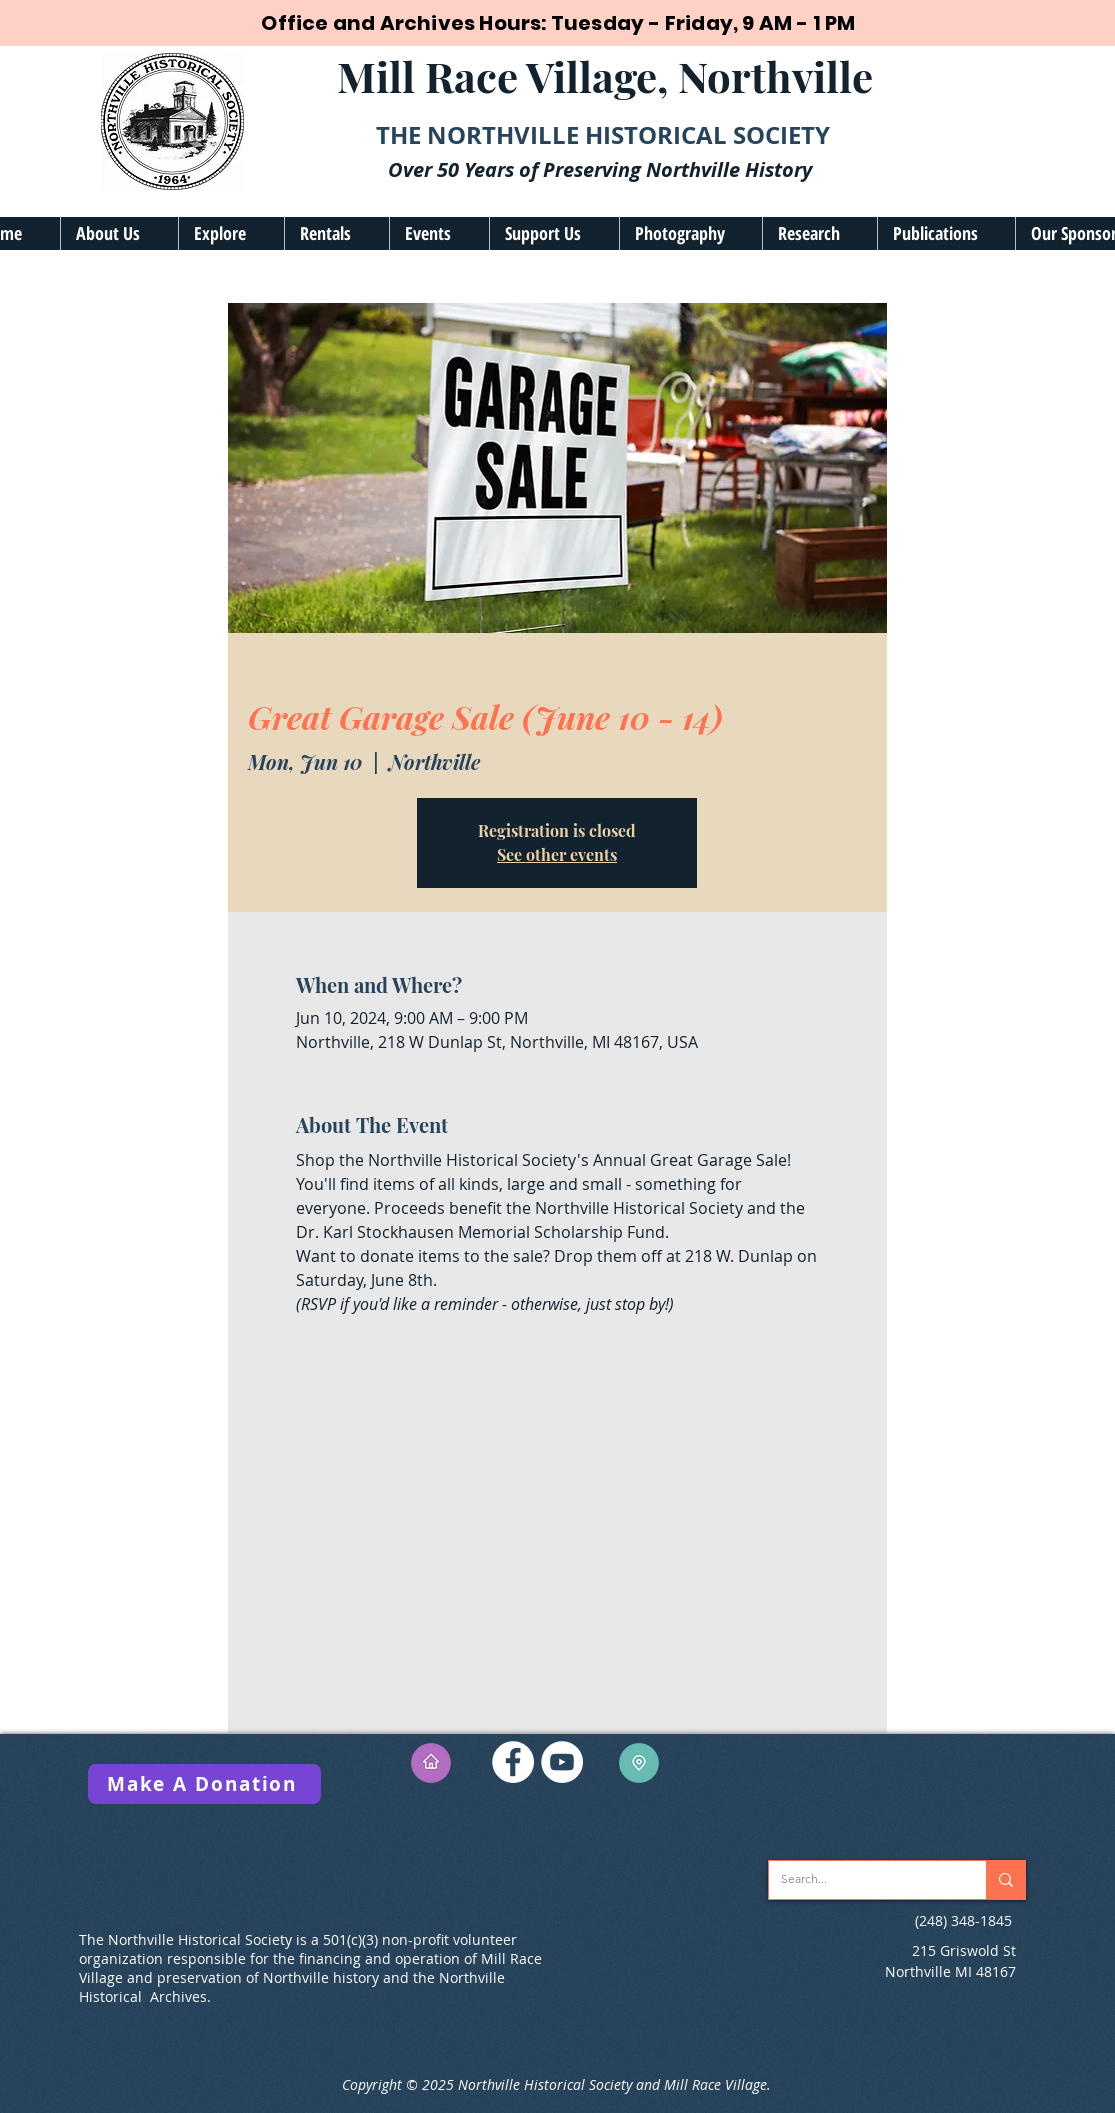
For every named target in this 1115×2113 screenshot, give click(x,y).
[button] (119, 233)
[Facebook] (513, 1762)
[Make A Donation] (204, 1784)
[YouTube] (562, 1762)
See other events (557, 854)
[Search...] (862, 1880)
